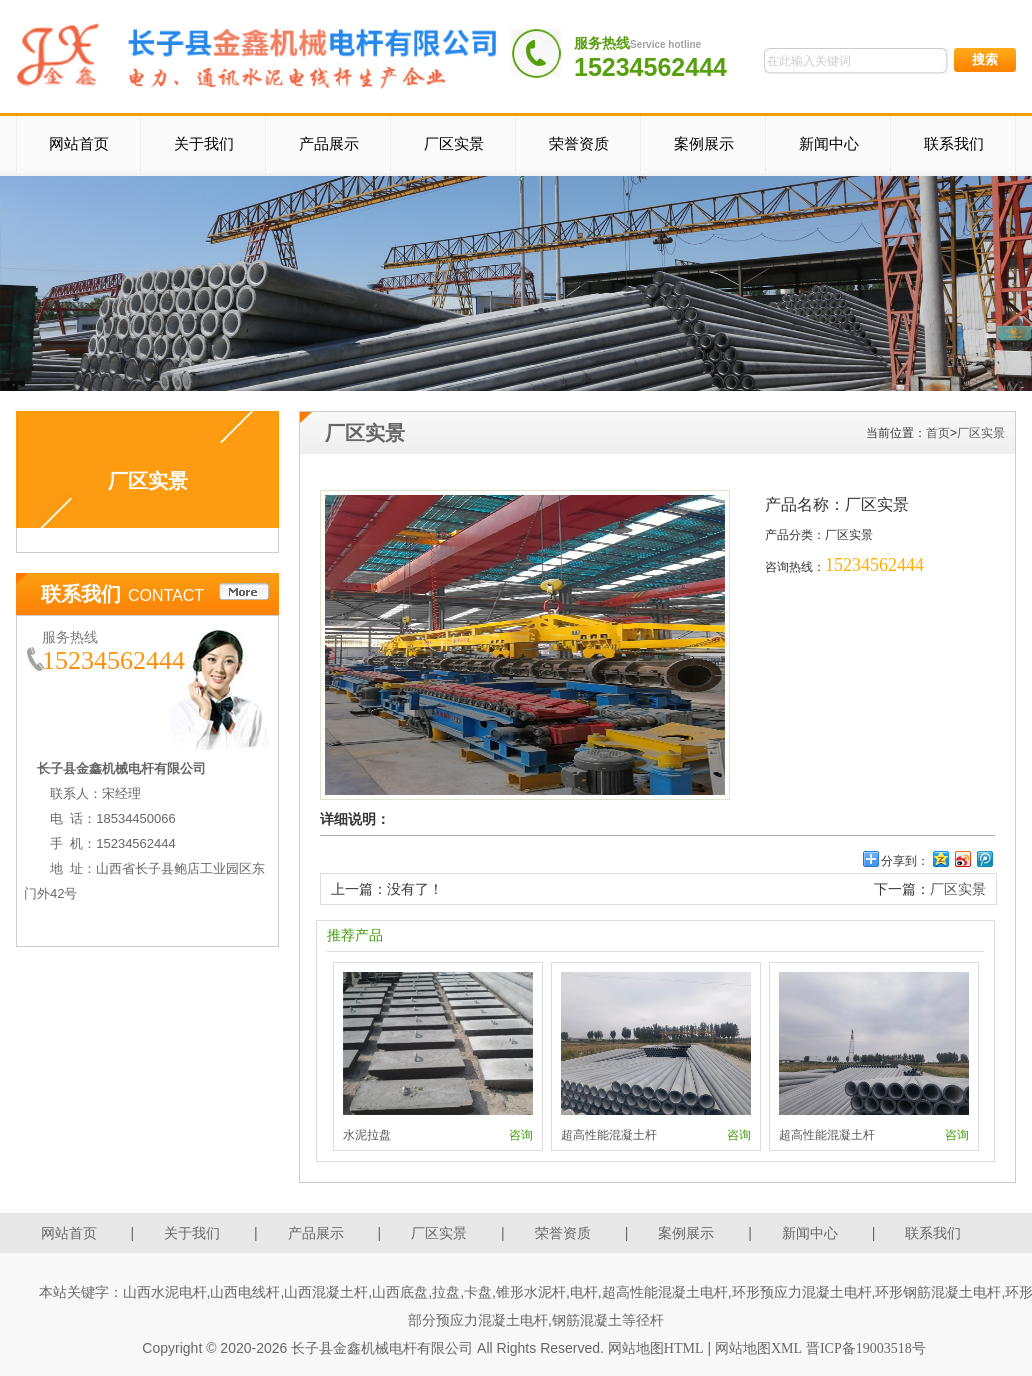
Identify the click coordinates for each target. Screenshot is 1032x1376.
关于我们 (204, 144)
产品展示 (329, 144)
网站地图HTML (656, 1348)
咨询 (521, 1135)
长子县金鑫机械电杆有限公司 (382, 1348)
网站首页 (79, 144)
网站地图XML (758, 1348)
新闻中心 (829, 144)
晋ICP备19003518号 (866, 1348)
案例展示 (704, 144)
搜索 (985, 59)
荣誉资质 (579, 144)
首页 (938, 433)
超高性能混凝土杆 (609, 1135)
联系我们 (954, 144)
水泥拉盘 (367, 1135)
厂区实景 (454, 144)
